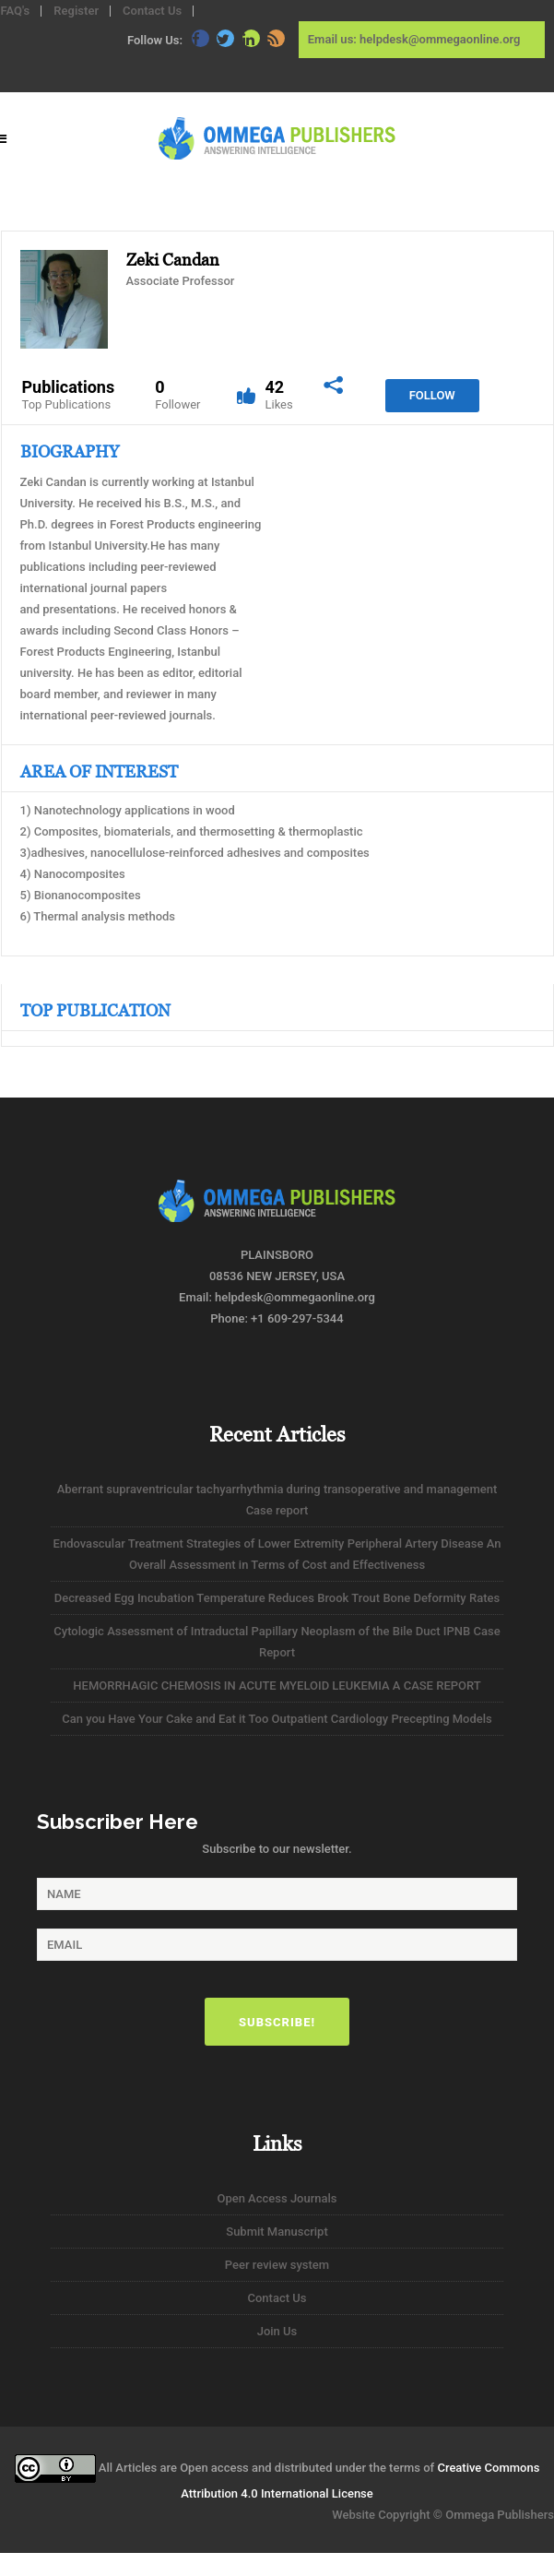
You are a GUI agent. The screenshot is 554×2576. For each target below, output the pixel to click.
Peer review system (277, 2265)
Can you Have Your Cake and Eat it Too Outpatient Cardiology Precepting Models (277, 1719)
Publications (68, 395)
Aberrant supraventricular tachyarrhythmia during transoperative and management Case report (277, 1499)
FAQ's (15, 11)
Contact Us (152, 11)
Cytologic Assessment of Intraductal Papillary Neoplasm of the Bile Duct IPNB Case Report (276, 1641)
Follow (432, 395)
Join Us (277, 2331)
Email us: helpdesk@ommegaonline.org (414, 39)
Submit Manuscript (276, 2231)
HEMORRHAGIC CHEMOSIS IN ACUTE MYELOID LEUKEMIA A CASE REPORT (276, 1685)
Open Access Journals (276, 2198)
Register (76, 11)
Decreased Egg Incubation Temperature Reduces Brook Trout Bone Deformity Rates (277, 1598)
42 (278, 395)
